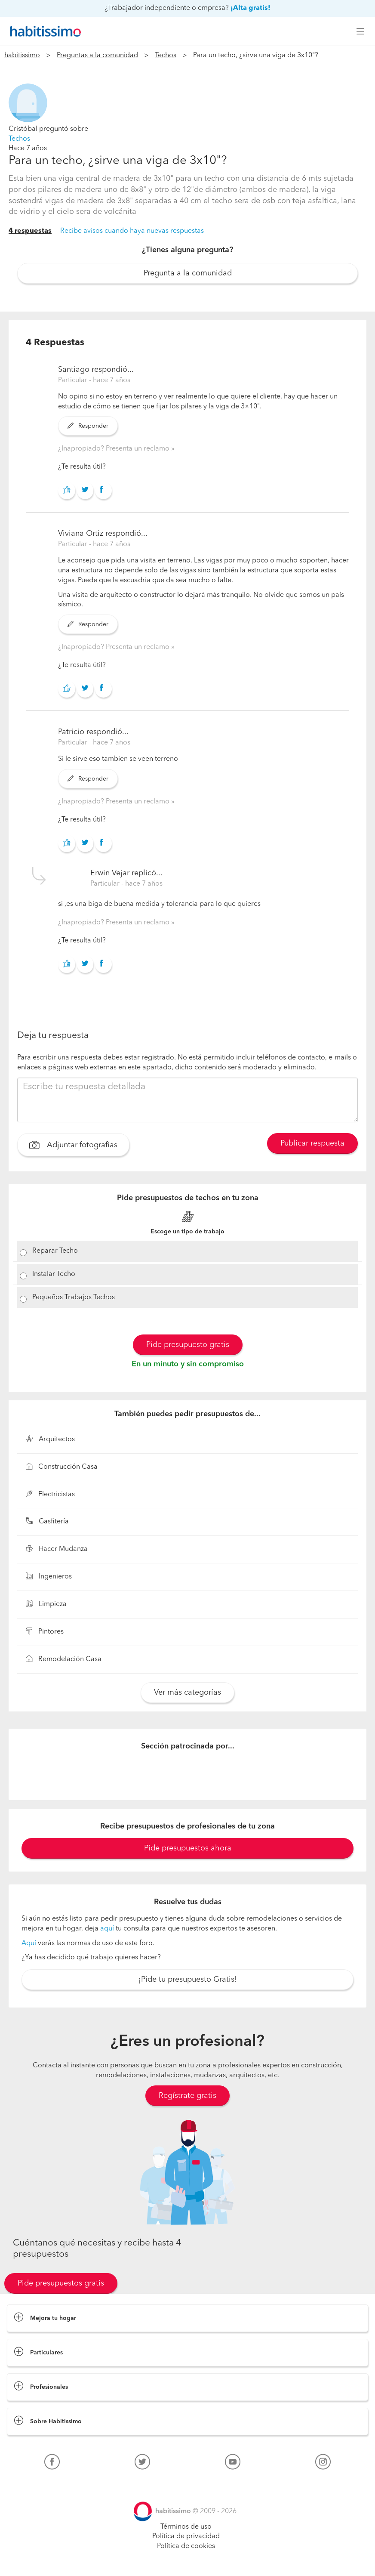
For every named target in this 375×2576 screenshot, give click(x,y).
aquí (107, 1928)
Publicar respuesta (312, 1143)
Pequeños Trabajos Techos (73, 1297)
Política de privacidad (186, 2536)
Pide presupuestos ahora (187, 1848)
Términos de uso (186, 2526)
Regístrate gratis (187, 2096)
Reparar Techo (55, 1251)
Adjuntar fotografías (73, 1146)
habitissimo (22, 55)
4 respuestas (30, 231)
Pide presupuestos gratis (61, 2283)
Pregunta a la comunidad (188, 273)
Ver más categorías (187, 1692)
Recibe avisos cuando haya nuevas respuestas (132, 231)
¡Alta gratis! (250, 8)
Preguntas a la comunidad (97, 55)
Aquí (29, 1943)
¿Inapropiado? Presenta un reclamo (114, 448)
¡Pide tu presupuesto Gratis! (187, 1979)
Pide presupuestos (187, 2561)
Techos (165, 55)
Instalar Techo (53, 1274)
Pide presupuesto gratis (187, 1345)
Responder (88, 426)
